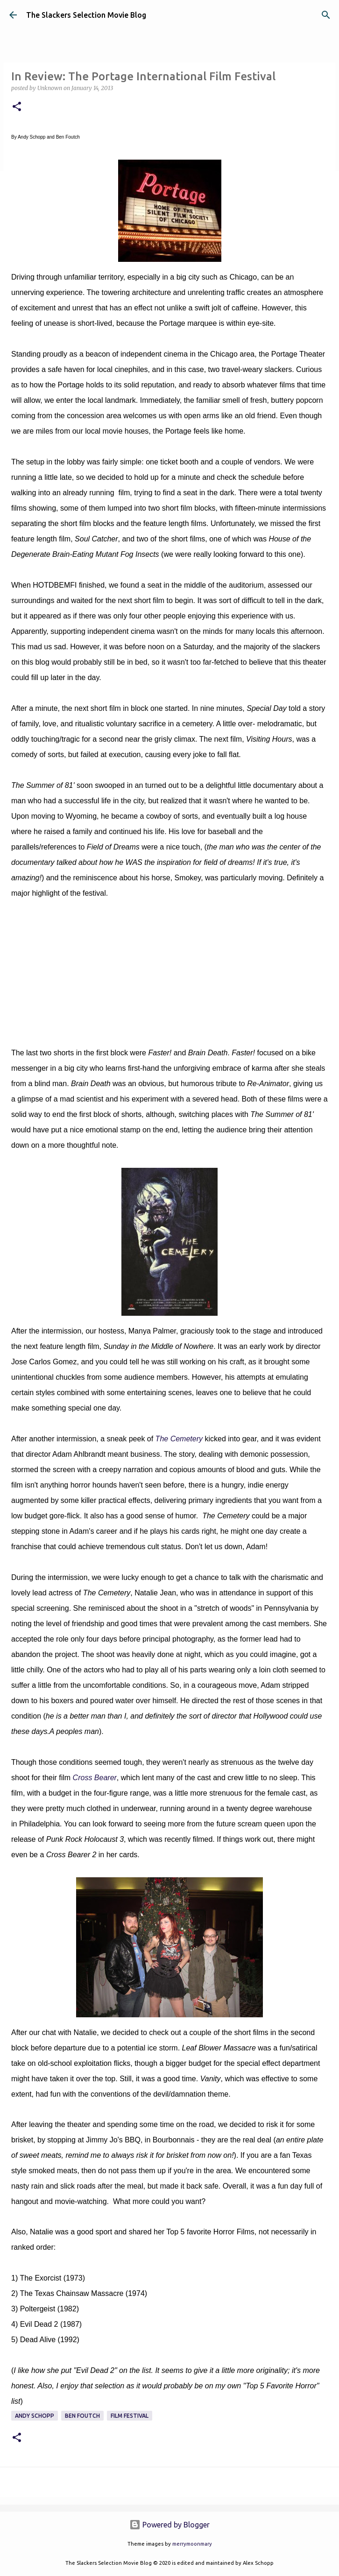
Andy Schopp (34, 2416)
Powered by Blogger (169, 2524)
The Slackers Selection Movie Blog (86, 15)
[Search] (326, 15)
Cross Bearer (95, 1778)
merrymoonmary (192, 2544)
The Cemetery (179, 1439)
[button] (16, 107)
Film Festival (129, 2416)
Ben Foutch (82, 2416)
